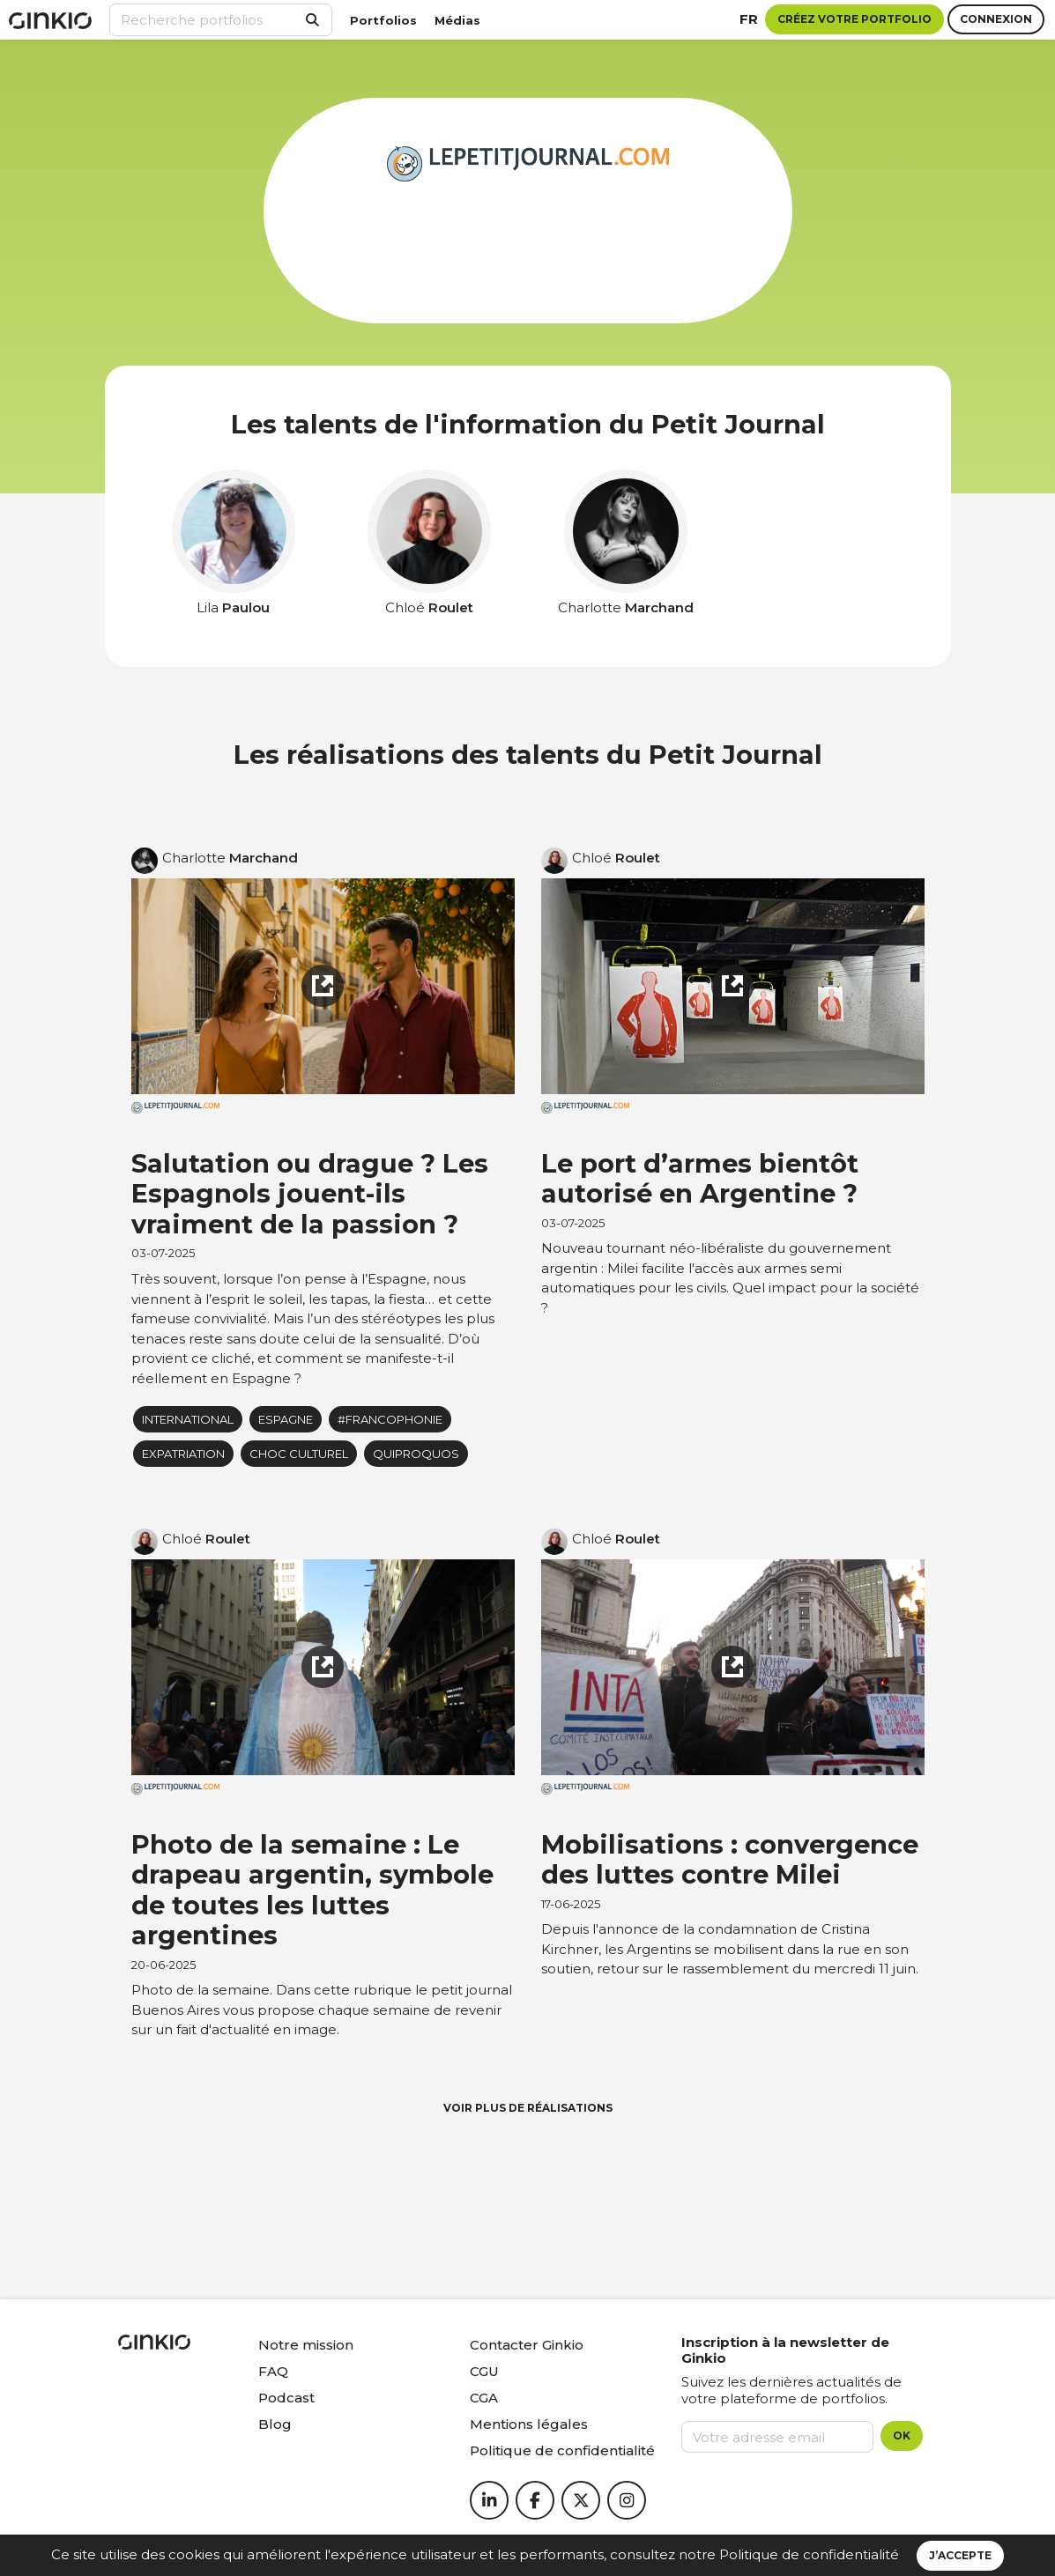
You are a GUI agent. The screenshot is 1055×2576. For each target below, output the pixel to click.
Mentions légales (529, 2424)
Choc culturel (298, 1454)
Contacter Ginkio (526, 2344)
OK (901, 2435)
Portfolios (383, 20)
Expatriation (183, 1454)
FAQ (273, 2371)
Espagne (285, 1419)
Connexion (996, 19)
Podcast (286, 2397)
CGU (484, 2371)
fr (748, 19)
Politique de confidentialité (809, 2554)
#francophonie (390, 1419)
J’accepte (960, 2555)
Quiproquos (416, 1454)
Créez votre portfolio (854, 19)
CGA (484, 2397)
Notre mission (305, 2344)
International (188, 1419)
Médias (457, 20)
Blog (275, 2424)
